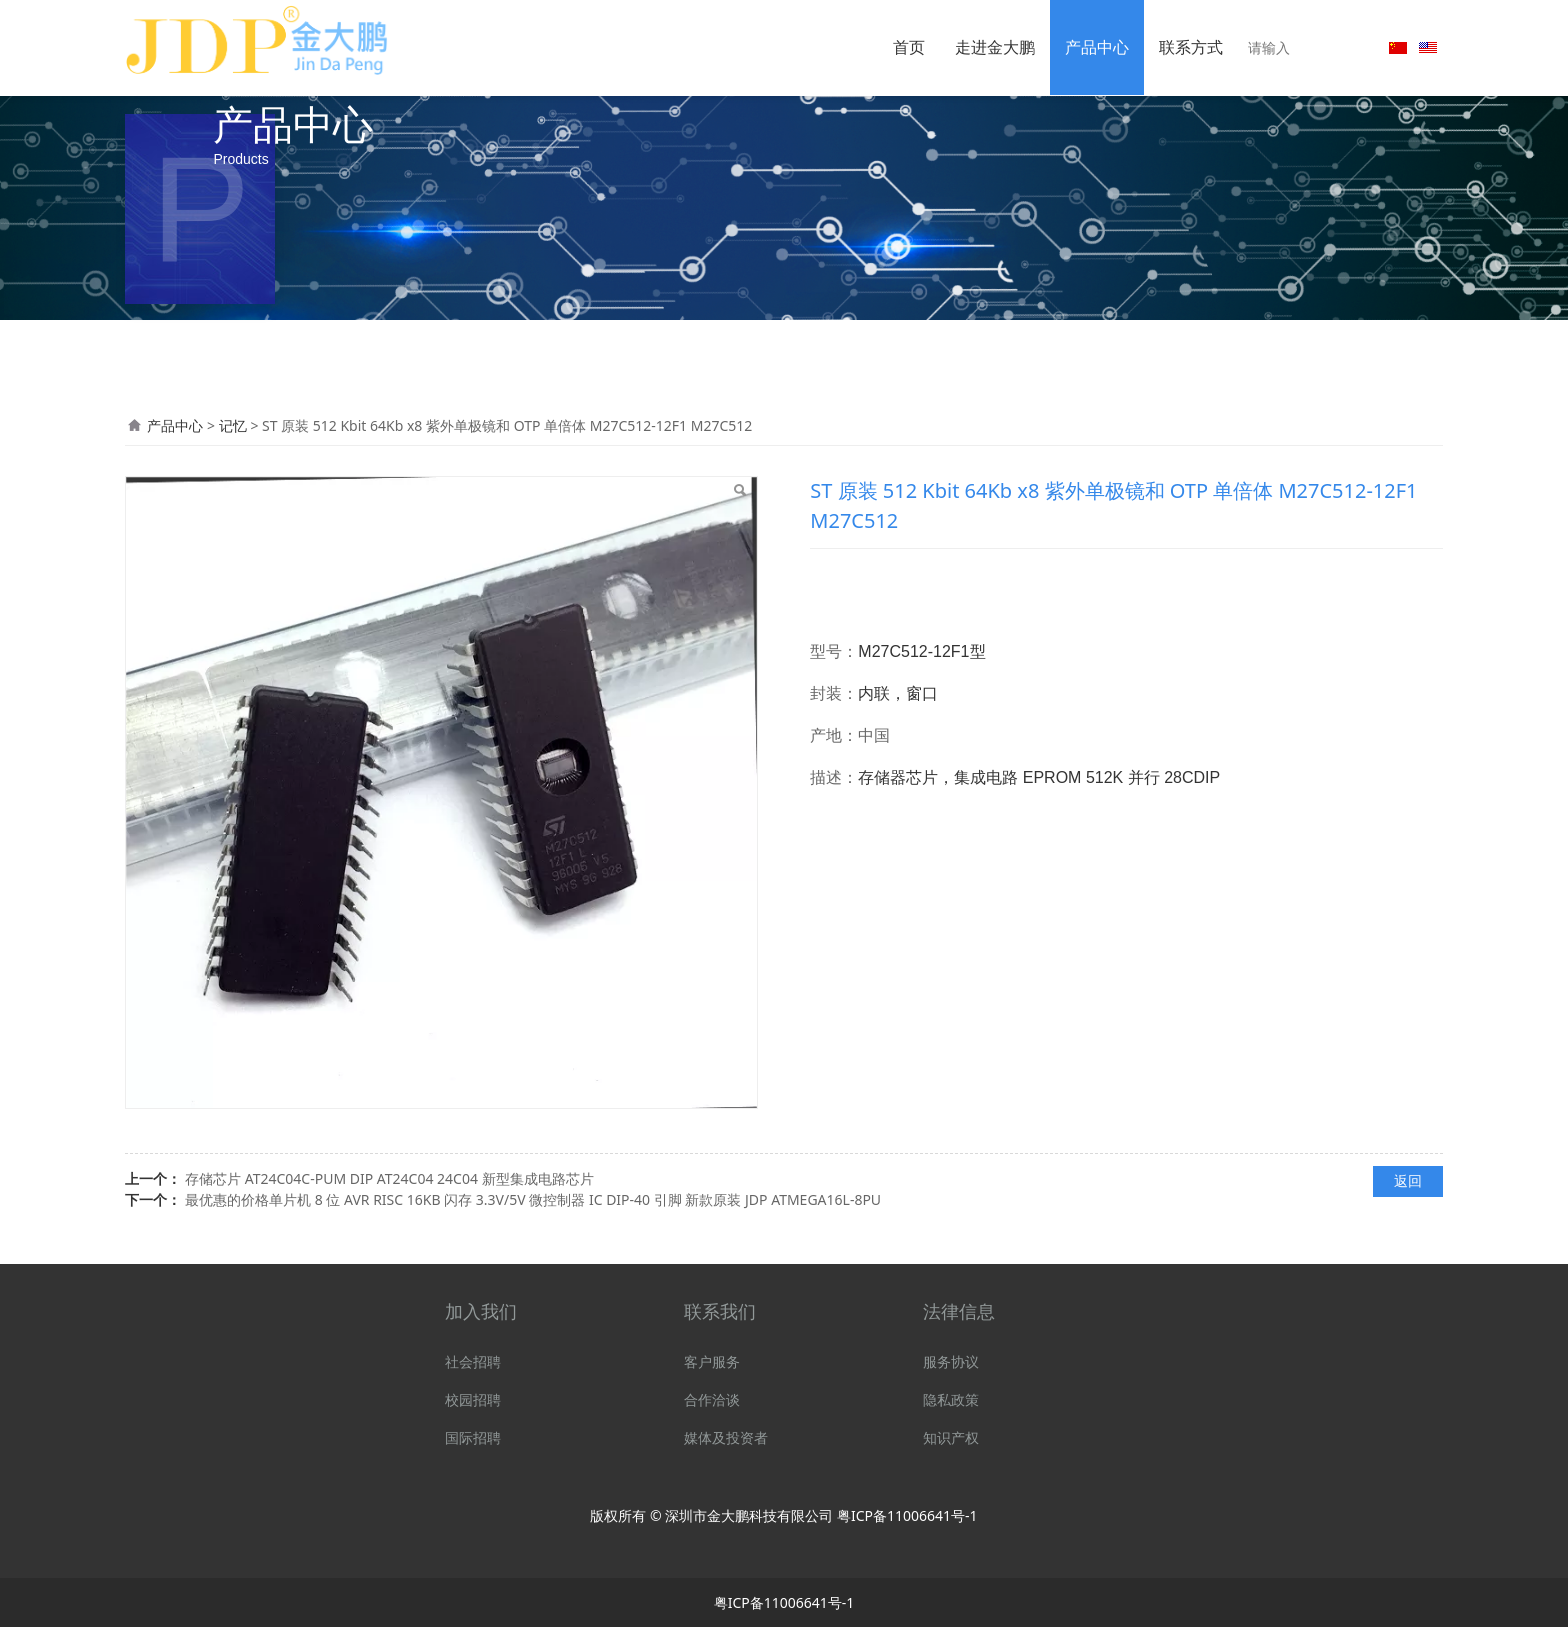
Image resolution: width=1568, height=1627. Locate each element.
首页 (909, 47)
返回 (1408, 1180)
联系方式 (1191, 47)
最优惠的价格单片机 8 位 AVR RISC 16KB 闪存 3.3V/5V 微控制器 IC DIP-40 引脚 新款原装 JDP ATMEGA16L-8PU (533, 1199)
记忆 (235, 425)
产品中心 (1097, 47)
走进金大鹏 (995, 47)
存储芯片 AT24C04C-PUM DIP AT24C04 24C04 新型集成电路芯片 (389, 1178)
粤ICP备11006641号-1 (907, 1515)
